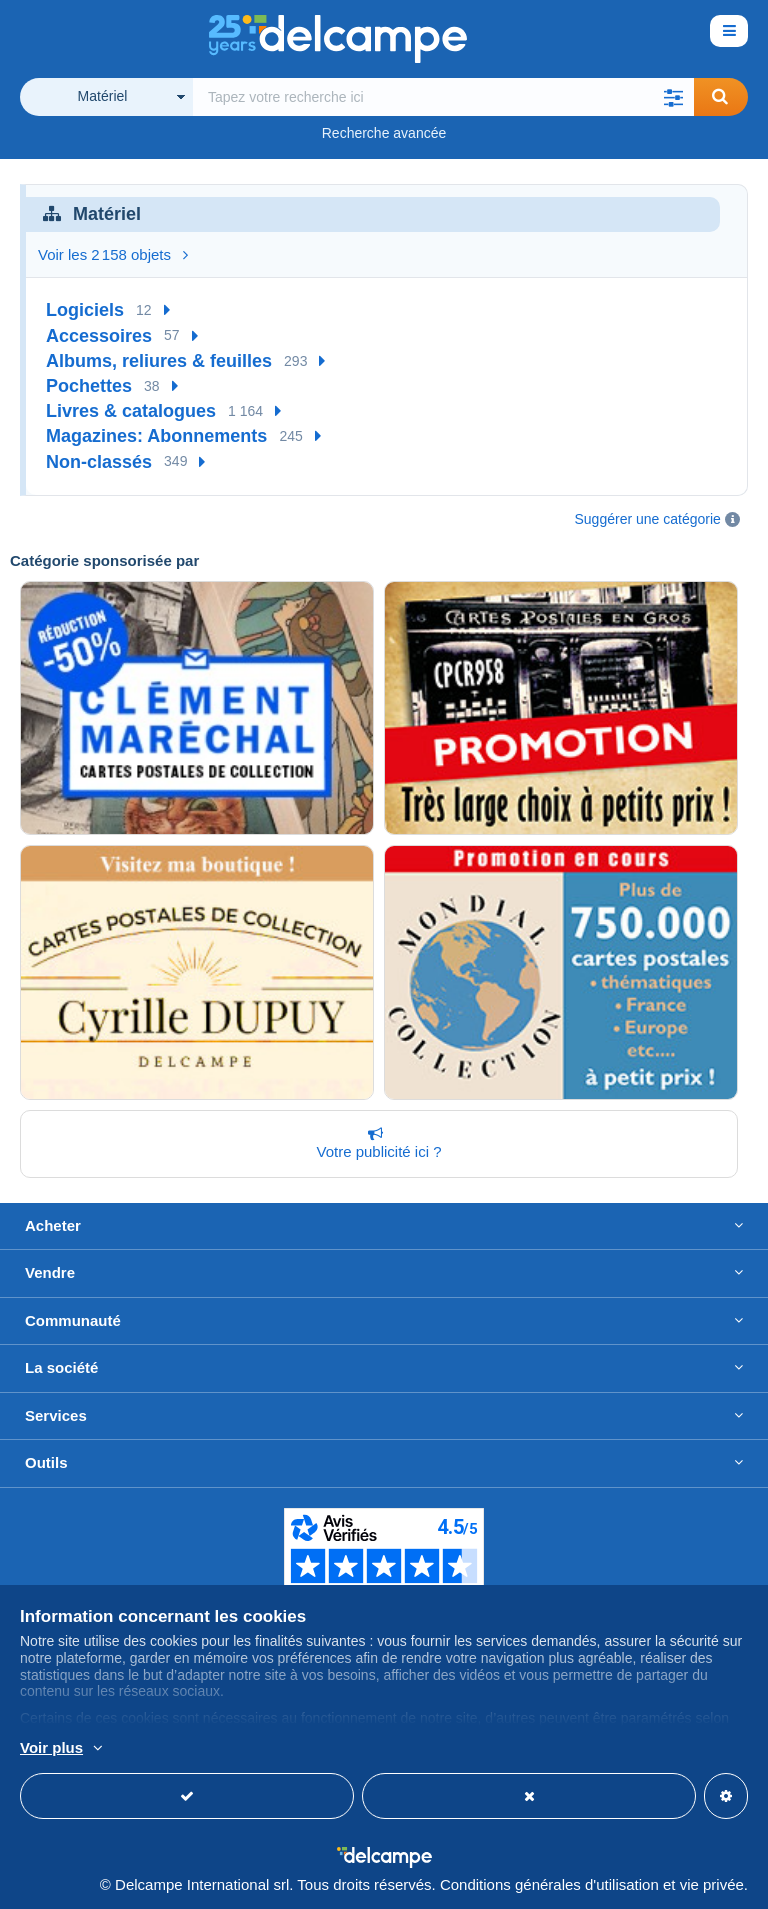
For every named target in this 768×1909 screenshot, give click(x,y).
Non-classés (99, 462)
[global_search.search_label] (443, 97)
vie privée (712, 1884)
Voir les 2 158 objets (113, 254)
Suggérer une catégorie (648, 519)
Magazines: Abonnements (156, 436)
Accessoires (99, 336)
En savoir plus (175, 1749)
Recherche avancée (384, 133)
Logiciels (85, 310)
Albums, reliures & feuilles (159, 361)
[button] (674, 97)
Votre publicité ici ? (375, 1143)
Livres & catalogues (131, 411)
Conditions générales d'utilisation (549, 1884)
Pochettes (89, 386)
